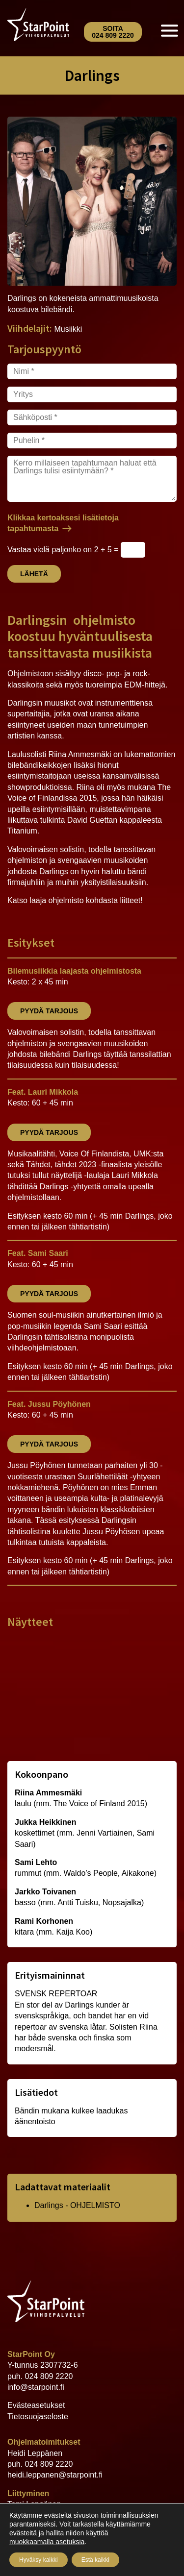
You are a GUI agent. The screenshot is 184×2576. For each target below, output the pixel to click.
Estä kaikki (95, 2559)
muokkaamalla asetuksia (46, 2542)
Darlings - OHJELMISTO (77, 2205)
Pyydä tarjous (49, 1011)
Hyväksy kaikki (38, 2559)
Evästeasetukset (36, 2405)
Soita (113, 32)
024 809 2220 (49, 2376)
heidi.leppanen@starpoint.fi (55, 2475)
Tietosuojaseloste (37, 2416)
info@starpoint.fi (35, 2387)
